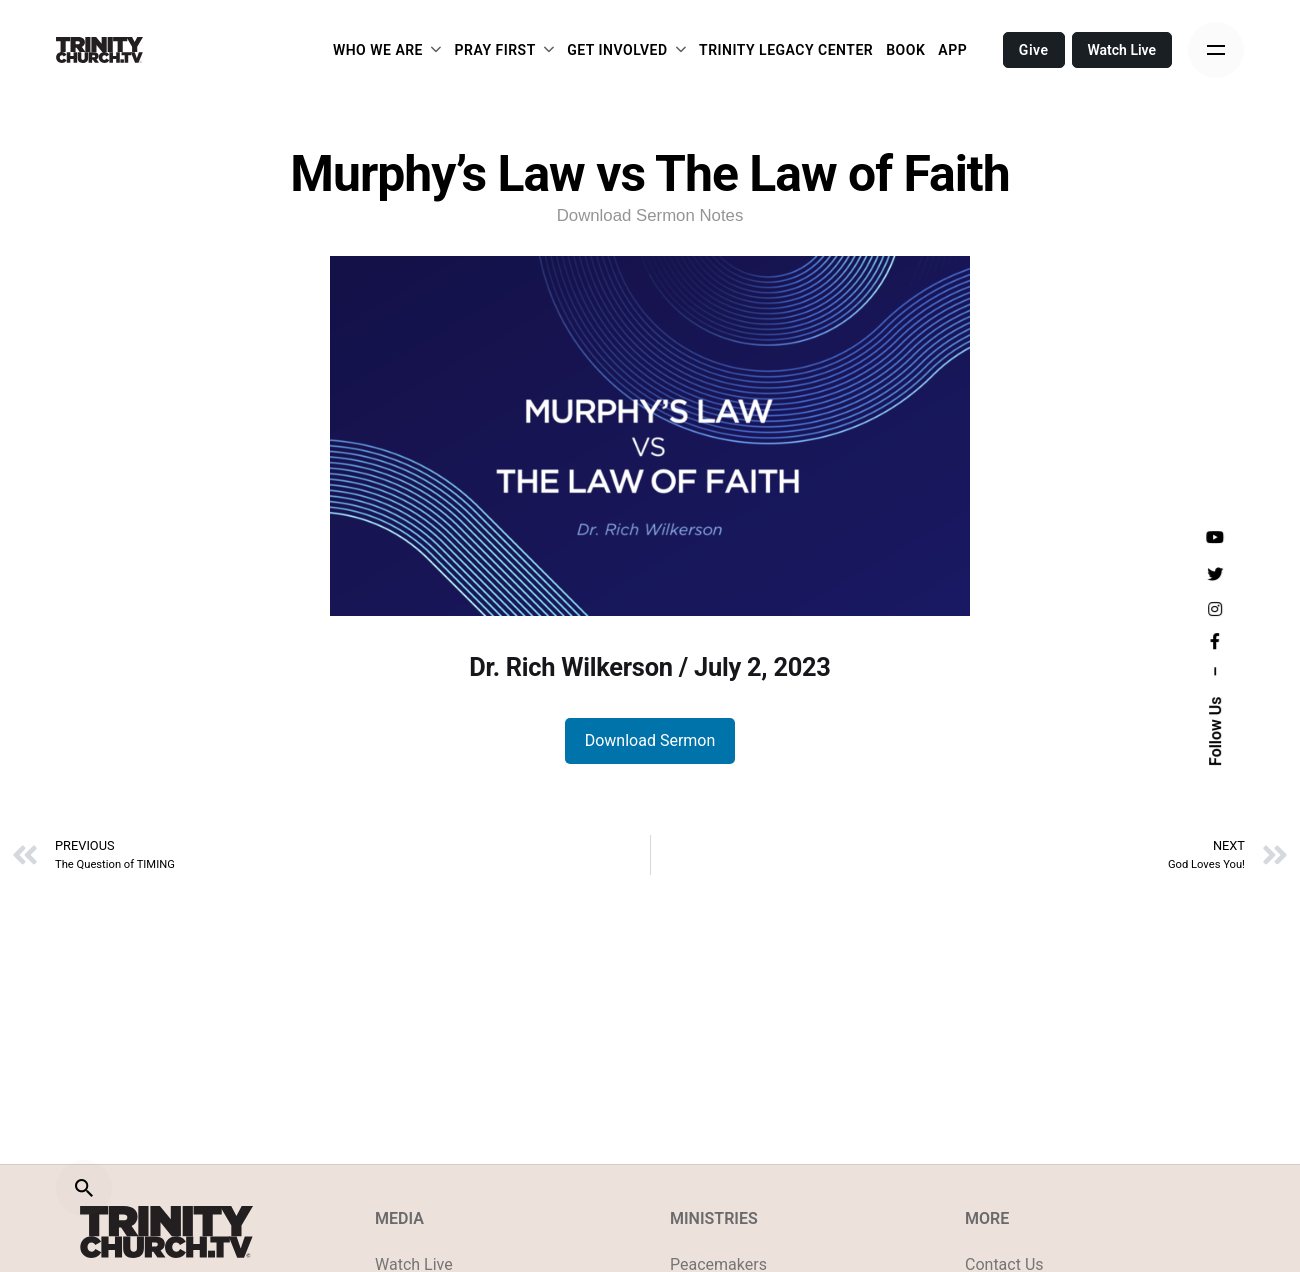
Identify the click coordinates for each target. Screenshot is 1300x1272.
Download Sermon (650, 740)
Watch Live (1122, 50)
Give (1034, 50)
